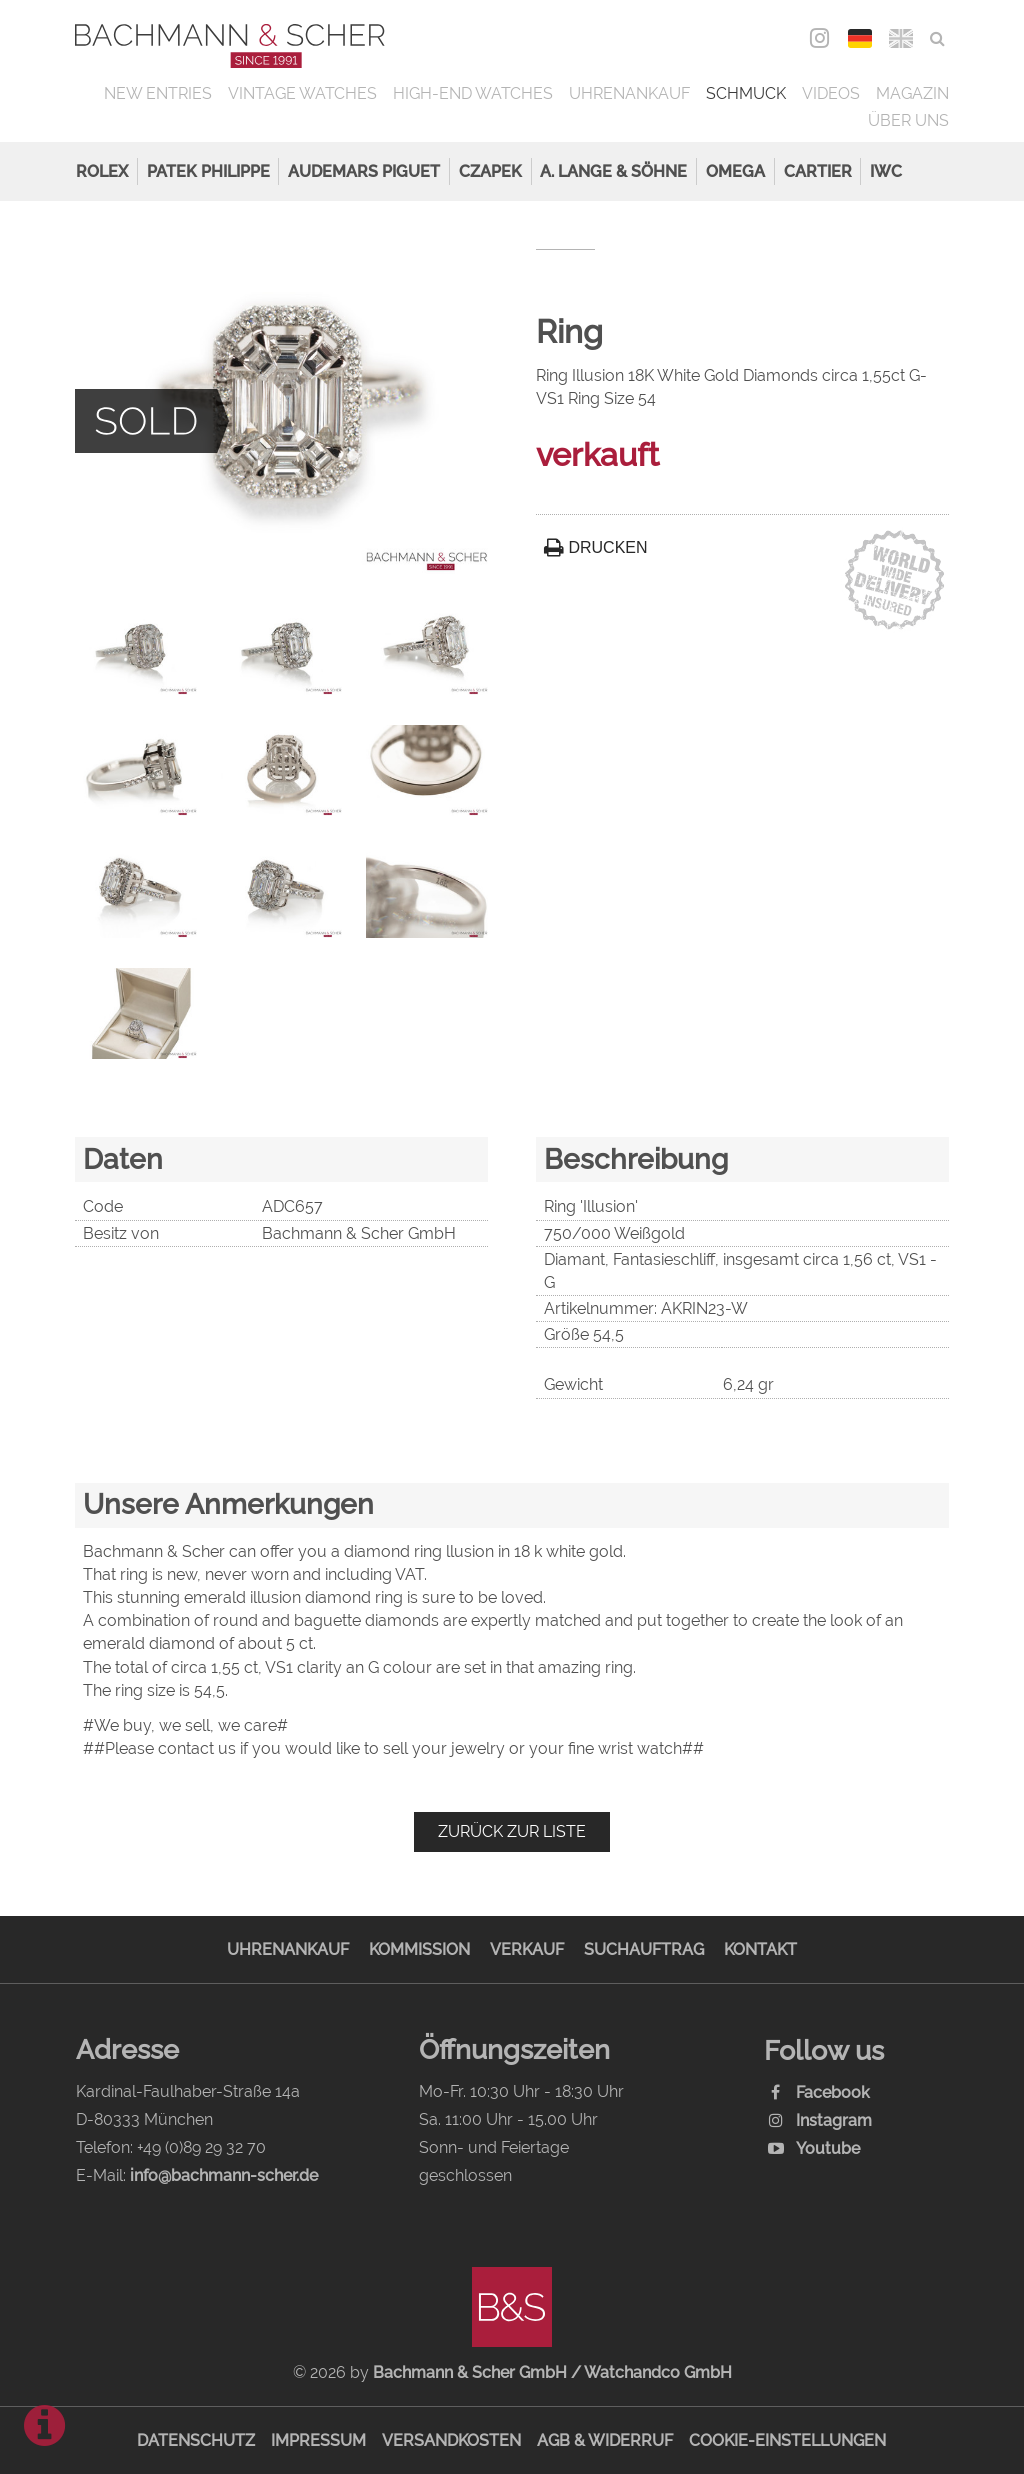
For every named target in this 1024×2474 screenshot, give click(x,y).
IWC (886, 171)
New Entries (158, 93)
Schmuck (746, 93)
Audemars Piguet (364, 171)
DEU (860, 38)
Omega (735, 171)
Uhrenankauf (629, 93)
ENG (901, 38)
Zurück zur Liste (512, 1831)
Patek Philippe (208, 171)
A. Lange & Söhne (613, 171)
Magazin (912, 93)
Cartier (818, 171)
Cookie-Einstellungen (787, 2440)
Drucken (596, 547)
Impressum (318, 2440)
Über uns (908, 120)
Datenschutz (196, 2440)
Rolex (102, 171)
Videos (831, 93)
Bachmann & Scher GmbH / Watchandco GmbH (552, 2372)
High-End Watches (473, 93)
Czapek (490, 171)
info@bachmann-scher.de (224, 2175)
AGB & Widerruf (605, 2440)
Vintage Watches (302, 93)
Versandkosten (451, 2440)
